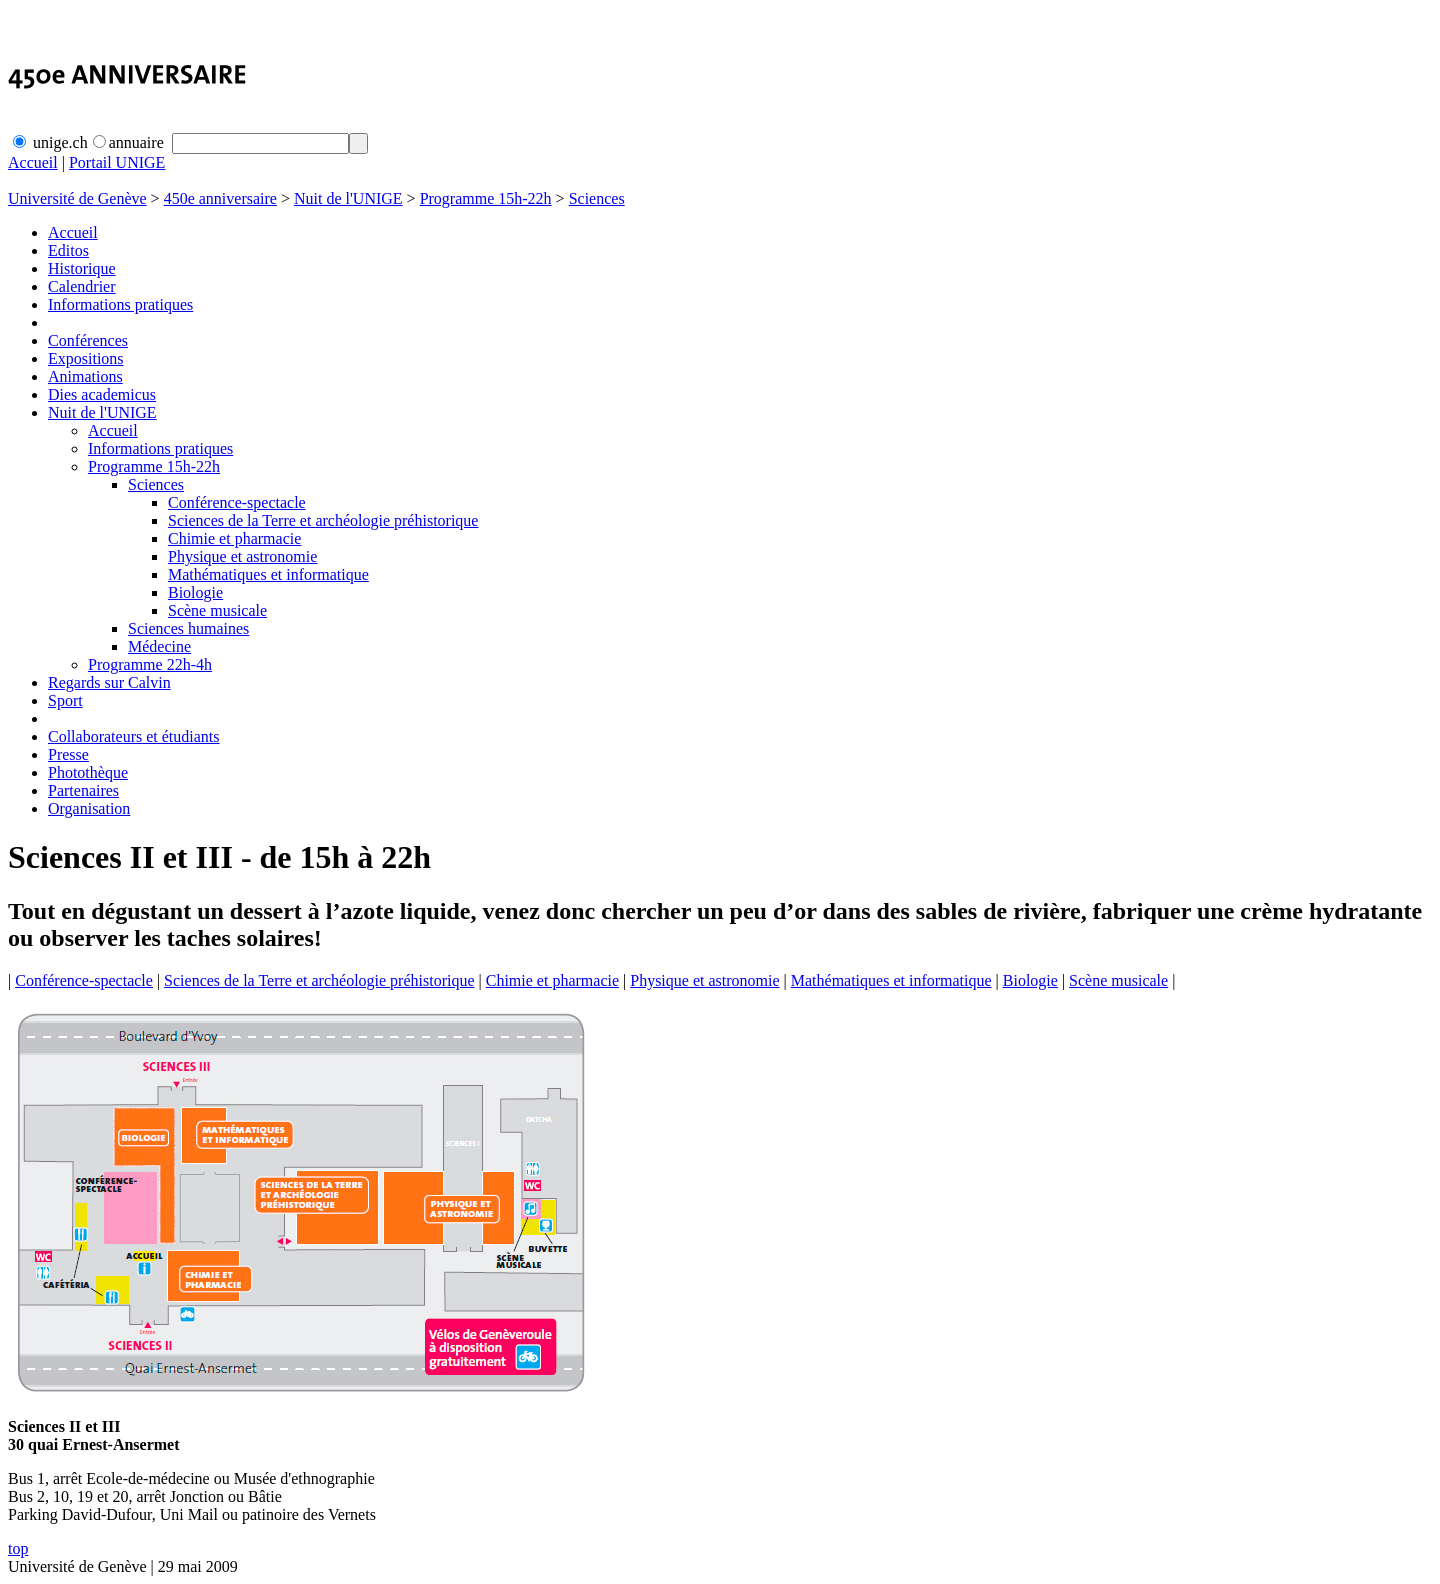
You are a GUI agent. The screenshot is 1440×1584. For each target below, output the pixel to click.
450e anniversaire (220, 198)
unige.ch (50, 142)
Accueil (33, 162)
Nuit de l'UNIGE (348, 198)
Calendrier (82, 286)
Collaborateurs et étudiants (134, 736)
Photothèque (88, 772)
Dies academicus (102, 394)
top (18, 1548)
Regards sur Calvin (109, 682)
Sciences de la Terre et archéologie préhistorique (323, 520)
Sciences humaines (188, 628)
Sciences (597, 198)
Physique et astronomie (242, 556)
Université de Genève (77, 198)
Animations (85, 376)
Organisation (89, 808)
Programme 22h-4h (150, 664)
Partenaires (83, 790)
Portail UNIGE (117, 162)
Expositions (86, 358)
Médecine (159, 646)
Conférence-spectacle (237, 502)
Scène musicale (217, 610)
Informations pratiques (120, 304)
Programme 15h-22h (486, 198)
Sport (65, 700)
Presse (68, 754)
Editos (68, 250)
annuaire (128, 142)
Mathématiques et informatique (268, 574)
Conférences (88, 340)
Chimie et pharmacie (234, 538)
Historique (82, 268)
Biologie (195, 592)
